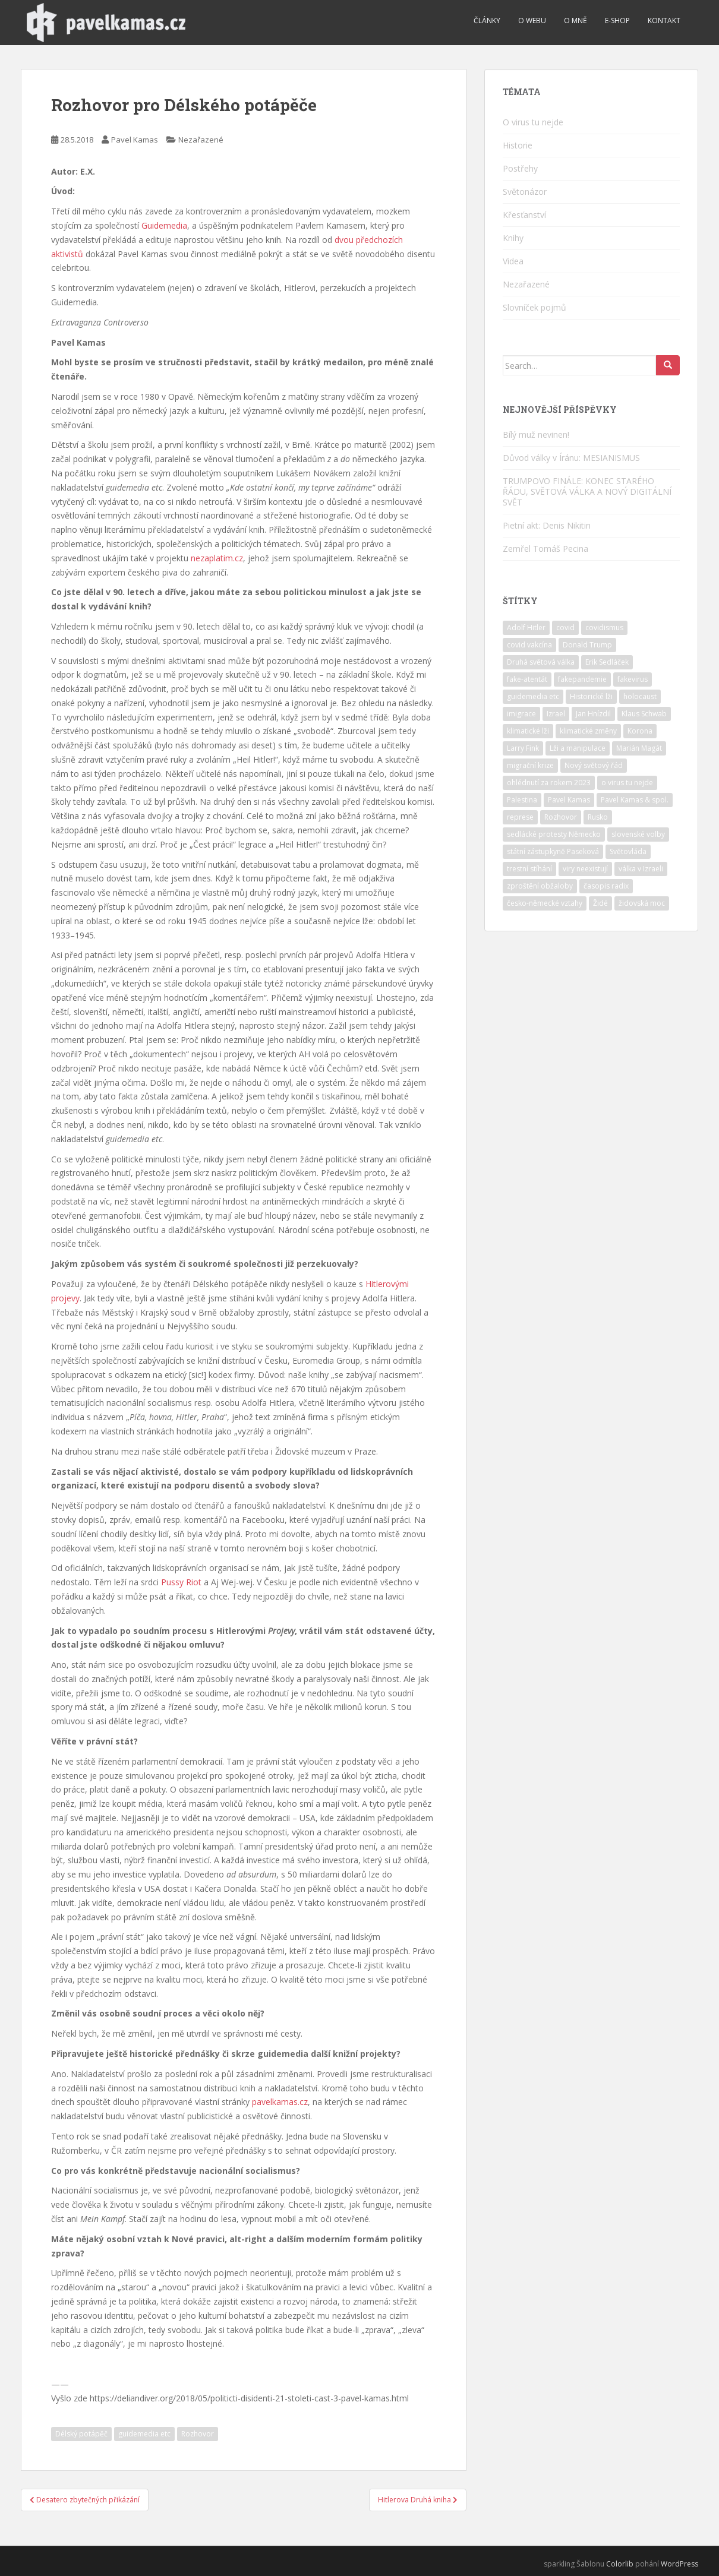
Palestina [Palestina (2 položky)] (522, 800)
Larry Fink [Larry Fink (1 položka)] (523, 748)
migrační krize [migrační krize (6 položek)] (530, 765)
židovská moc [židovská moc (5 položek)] (642, 903)
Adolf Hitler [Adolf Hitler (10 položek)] (526, 627)
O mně (575, 20)
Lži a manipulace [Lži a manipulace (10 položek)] (578, 748)
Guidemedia (164, 225)
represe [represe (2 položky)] (520, 817)
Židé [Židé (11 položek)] (600, 903)
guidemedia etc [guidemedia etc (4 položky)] (533, 696)
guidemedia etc (144, 2434)
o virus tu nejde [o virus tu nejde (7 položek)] (627, 782)
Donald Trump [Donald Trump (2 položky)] (587, 645)
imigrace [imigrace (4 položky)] (521, 714)
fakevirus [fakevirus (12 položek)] (632, 679)
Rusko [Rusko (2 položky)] (598, 817)
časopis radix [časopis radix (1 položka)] (606, 886)
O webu (532, 20)
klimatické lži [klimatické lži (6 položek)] (528, 731)
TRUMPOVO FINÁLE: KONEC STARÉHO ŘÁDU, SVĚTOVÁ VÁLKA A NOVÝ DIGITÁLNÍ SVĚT (587, 491)
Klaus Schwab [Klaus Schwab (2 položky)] (644, 714)
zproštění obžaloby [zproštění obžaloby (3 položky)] (540, 886)
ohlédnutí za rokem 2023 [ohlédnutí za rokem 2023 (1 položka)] (549, 782)
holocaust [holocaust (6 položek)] (640, 696)
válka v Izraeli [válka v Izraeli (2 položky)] (641, 869)
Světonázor (525, 191)
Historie (517, 145)
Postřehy (520, 168)
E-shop (617, 20)
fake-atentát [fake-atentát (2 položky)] (527, 679)
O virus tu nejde (533, 122)
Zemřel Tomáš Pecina (545, 548)
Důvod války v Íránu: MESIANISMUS (571, 457)
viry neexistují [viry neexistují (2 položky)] (585, 869)
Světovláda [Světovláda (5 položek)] (628, 851)
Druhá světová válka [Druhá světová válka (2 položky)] (541, 662)
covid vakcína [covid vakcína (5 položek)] (529, 645)
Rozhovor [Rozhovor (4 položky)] (560, 817)
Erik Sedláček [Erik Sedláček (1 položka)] (607, 662)
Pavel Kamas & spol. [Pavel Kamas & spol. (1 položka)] (634, 800)
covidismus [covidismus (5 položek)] (604, 627)
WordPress (679, 2564)
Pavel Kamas (134, 139)
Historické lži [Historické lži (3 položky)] (591, 696)
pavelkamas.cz (280, 2101)
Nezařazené (200, 139)
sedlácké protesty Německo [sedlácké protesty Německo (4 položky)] (554, 834)
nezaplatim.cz (217, 558)
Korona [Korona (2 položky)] (639, 731)
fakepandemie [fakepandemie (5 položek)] (582, 679)
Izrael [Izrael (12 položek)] (556, 714)
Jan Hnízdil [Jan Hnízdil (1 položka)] (593, 714)
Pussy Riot (181, 1582)
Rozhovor (197, 2434)
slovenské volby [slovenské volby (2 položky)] (638, 834)
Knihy (513, 238)
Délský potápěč (81, 2434)
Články (487, 20)
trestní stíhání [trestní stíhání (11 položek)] (529, 869)
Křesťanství (524, 214)
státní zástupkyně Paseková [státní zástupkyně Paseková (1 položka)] (553, 851)
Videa (513, 261)
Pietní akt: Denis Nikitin (547, 525)
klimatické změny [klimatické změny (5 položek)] (588, 731)
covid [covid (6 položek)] (565, 627)
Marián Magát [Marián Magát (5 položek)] (639, 748)
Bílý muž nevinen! (536, 434)
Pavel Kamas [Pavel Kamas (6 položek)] (569, 800)
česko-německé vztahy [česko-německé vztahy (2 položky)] (544, 903)
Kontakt (664, 20)
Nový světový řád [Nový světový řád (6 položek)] (594, 765)
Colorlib (619, 2564)
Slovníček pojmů (534, 307)
